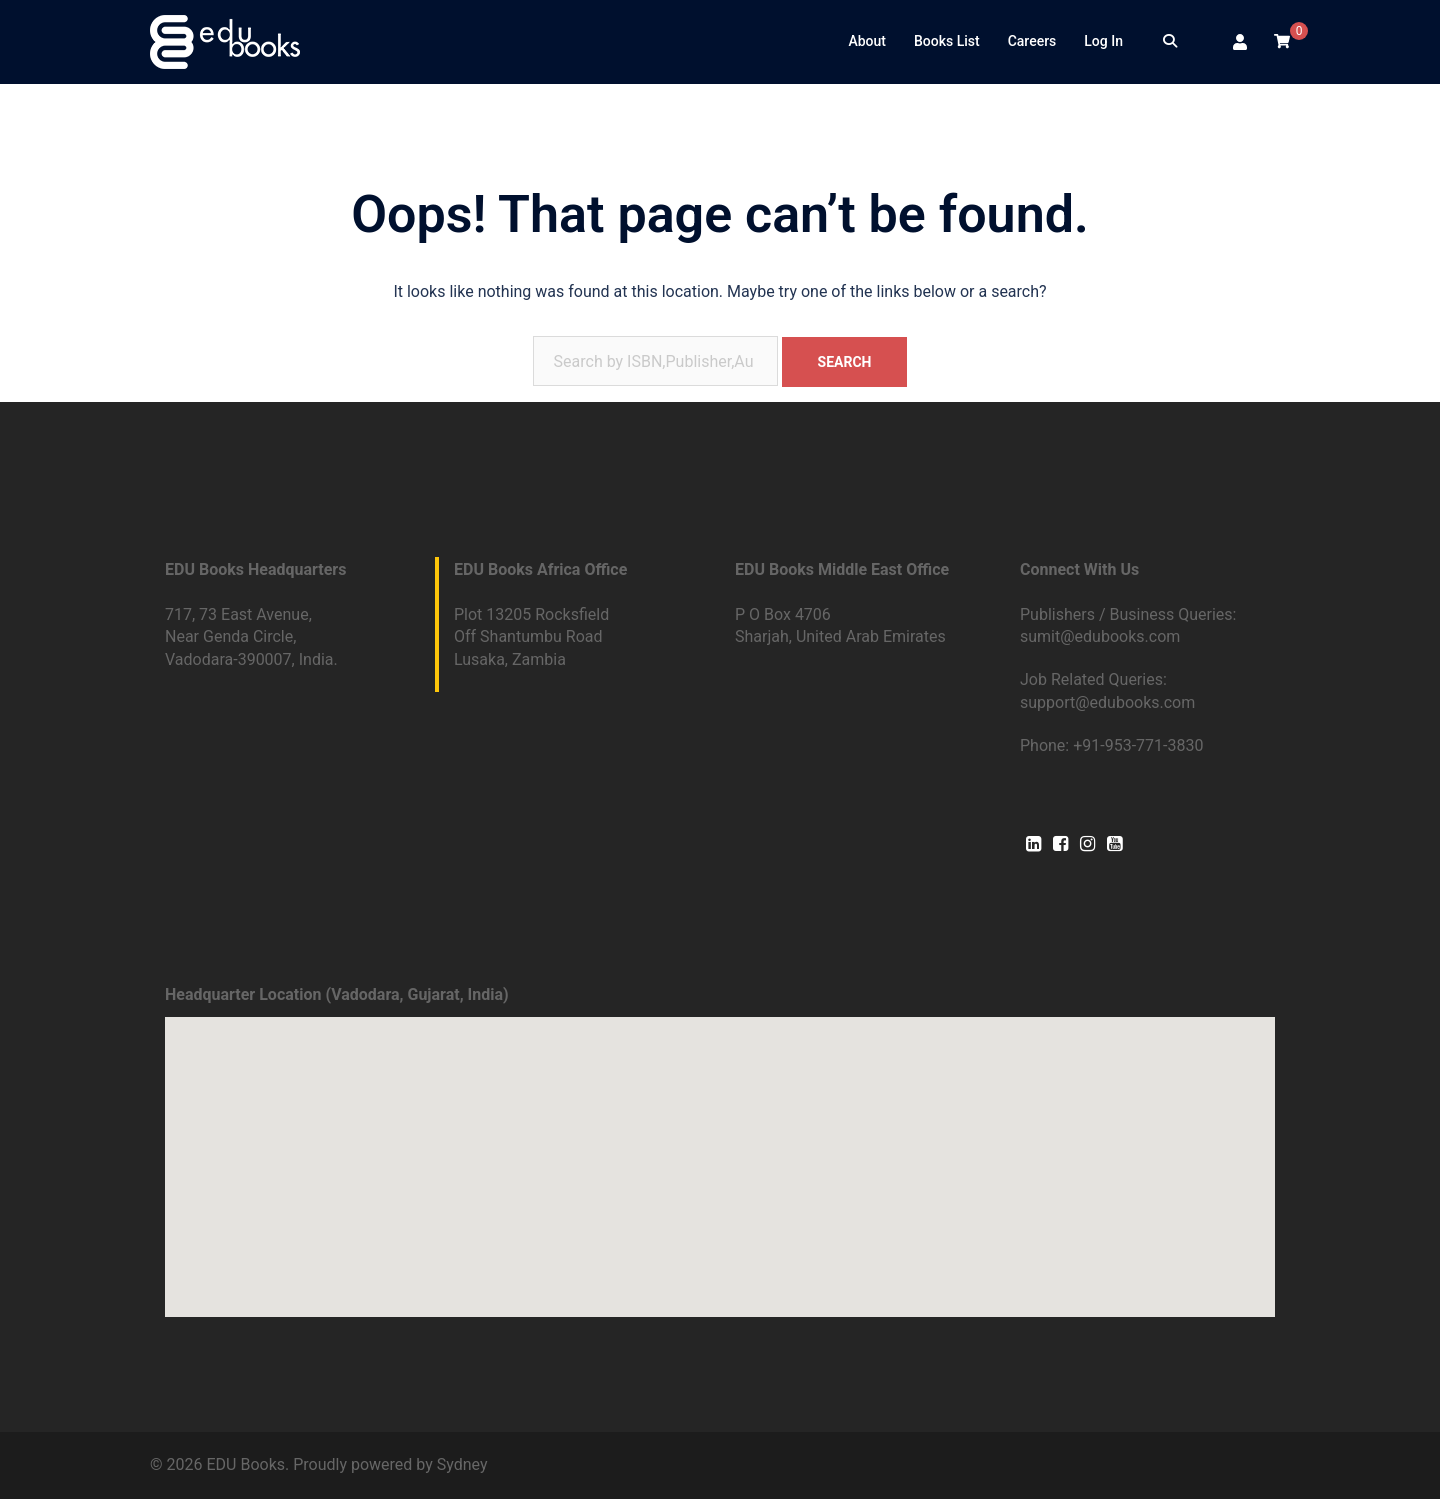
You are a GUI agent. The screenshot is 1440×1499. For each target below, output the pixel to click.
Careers (1032, 41)
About (867, 41)
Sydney (462, 1464)
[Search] (1170, 42)
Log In (1103, 41)
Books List (947, 41)
